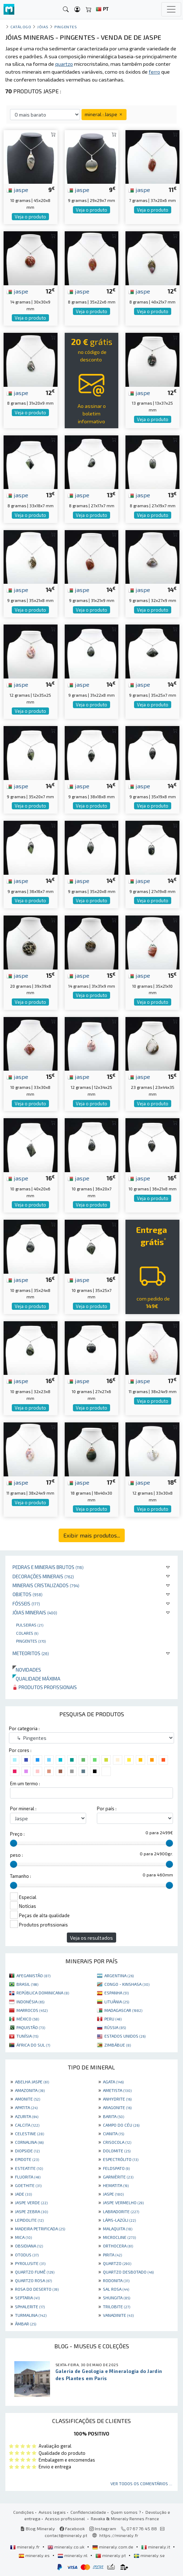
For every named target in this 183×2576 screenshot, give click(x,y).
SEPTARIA (27, 2297)
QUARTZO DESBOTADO (128, 2271)
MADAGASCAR (123, 2010)
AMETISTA (117, 2090)
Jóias (43, 26)
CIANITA (113, 2133)
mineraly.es (35, 2555)
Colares (27, 1632)
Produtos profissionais (45, 1687)
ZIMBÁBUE (117, 2044)
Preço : (17, 1834)
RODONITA (116, 2280)
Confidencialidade (88, 2512)
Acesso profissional (65, 2518)
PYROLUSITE (30, 2263)
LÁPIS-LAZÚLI (119, 2219)
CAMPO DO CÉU (121, 2124)
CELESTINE (29, 2133)
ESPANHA (116, 1992)
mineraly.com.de (113, 2546)
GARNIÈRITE (118, 2176)
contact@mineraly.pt (66, 2535)
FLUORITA (27, 2176)
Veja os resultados (91, 1938)
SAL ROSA (116, 2288)
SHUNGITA (116, 2297)
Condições (23, 2512)
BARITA (113, 2116)
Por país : (107, 1808)
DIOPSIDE (27, 2150)
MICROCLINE (119, 2237)
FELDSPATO (116, 2168)
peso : (16, 1855)
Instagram (102, 2528)
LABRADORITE (121, 2211)
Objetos (28, 1594)
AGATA (113, 2081)
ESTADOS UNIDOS (124, 2035)
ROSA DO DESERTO (37, 2288)
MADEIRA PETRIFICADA (40, 2228)
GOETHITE (28, 2185)
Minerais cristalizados (46, 1585)
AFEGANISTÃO (33, 1975)
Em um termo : (25, 1783)
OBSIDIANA (29, 2245)
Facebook (72, 2528)
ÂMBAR (25, 2323)
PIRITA (112, 2254)
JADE (23, 2193)
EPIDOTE (27, 2159)
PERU (113, 2018)
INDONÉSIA (30, 2001)
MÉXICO (27, 2018)
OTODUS (27, 2254)
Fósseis (26, 1603)
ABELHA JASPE (32, 2081)
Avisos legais (52, 2512)
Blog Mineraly (37, 2528)
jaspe (17, 189)
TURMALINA (30, 2315)
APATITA (26, 2107)
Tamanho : (20, 1876)
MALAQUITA (117, 2228)
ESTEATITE (29, 2168)
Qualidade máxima (36, 1679)
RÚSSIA (115, 2027)
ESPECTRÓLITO (120, 2159)
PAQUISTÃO (30, 2027)
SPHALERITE (30, 2306)
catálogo (20, 26)
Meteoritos (31, 1653)
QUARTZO (117, 2263)
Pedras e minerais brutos (48, 1567)
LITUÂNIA (116, 2001)
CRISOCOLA (117, 2142)
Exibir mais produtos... (91, 1535)
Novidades (27, 1670)
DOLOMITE (116, 2150)
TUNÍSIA (27, 2035)
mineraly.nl (73, 2555)
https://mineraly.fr (118, 2535)
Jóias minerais (35, 1612)
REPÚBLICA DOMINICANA (42, 1992)
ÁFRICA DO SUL (33, 2044)
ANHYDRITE (117, 2098)
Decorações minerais (43, 1576)
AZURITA (26, 2116)
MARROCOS (32, 2010)
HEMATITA (116, 2185)
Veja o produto (30, 216)
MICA (23, 2237)
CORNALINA (29, 2142)
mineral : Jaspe (104, 114)
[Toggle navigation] (171, 9)
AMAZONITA (30, 2090)
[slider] (13, 1843)
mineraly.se (149, 2555)
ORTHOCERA (118, 2245)
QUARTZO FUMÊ (34, 2271)
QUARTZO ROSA (33, 2280)
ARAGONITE (117, 2107)
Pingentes (31, 1640)
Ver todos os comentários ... (141, 2483)
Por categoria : (24, 1728)
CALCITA (27, 2124)
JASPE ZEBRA (31, 2211)
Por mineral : (23, 1808)
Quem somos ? (126, 2512)
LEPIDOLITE (29, 2219)
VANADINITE (118, 2315)
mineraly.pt (111, 2555)
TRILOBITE (116, 2306)
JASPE (113, 2193)
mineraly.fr (25, 2546)
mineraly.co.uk (66, 2546)
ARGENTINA (119, 1975)
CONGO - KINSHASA (126, 1984)
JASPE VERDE (31, 2202)
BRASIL (27, 1984)
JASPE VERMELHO (123, 2202)
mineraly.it (156, 2546)
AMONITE (27, 2098)
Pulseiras (29, 1624)
